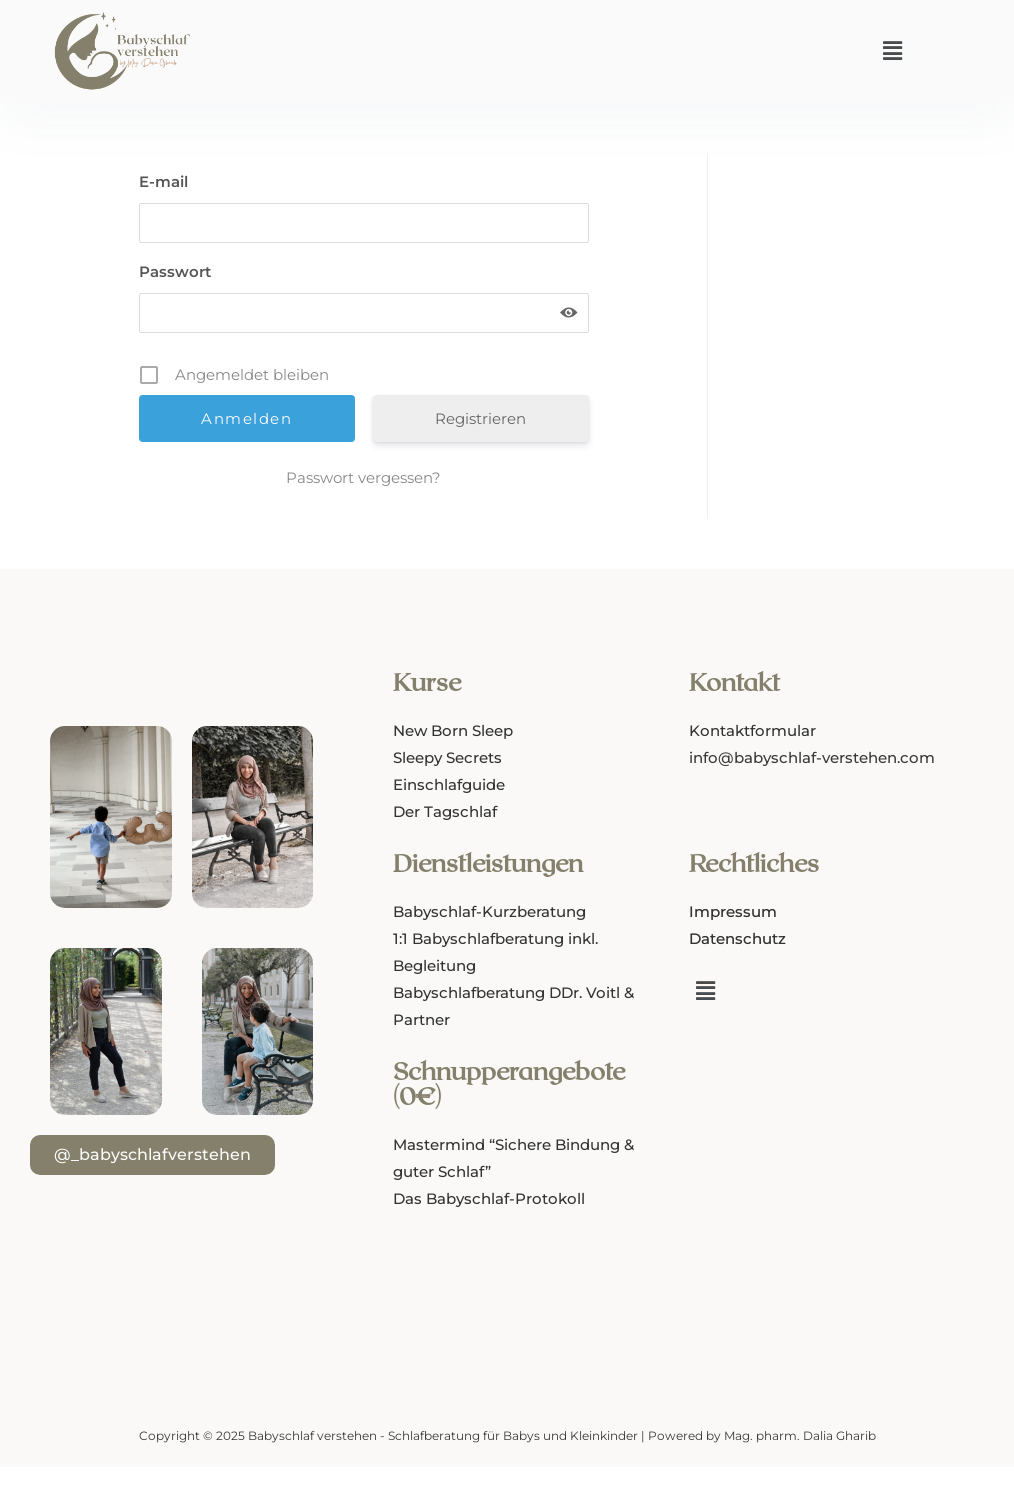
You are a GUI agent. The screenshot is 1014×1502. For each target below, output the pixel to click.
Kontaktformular (752, 730)
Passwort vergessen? (363, 477)
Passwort (175, 271)
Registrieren (480, 418)
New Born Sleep (453, 730)
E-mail (163, 181)
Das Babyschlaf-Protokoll (489, 1198)
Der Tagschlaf (445, 811)
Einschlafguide (449, 784)
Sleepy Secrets (447, 757)
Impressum (733, 911)
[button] (892, 51)
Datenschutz (737, 938)
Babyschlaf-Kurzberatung (489, 911)
